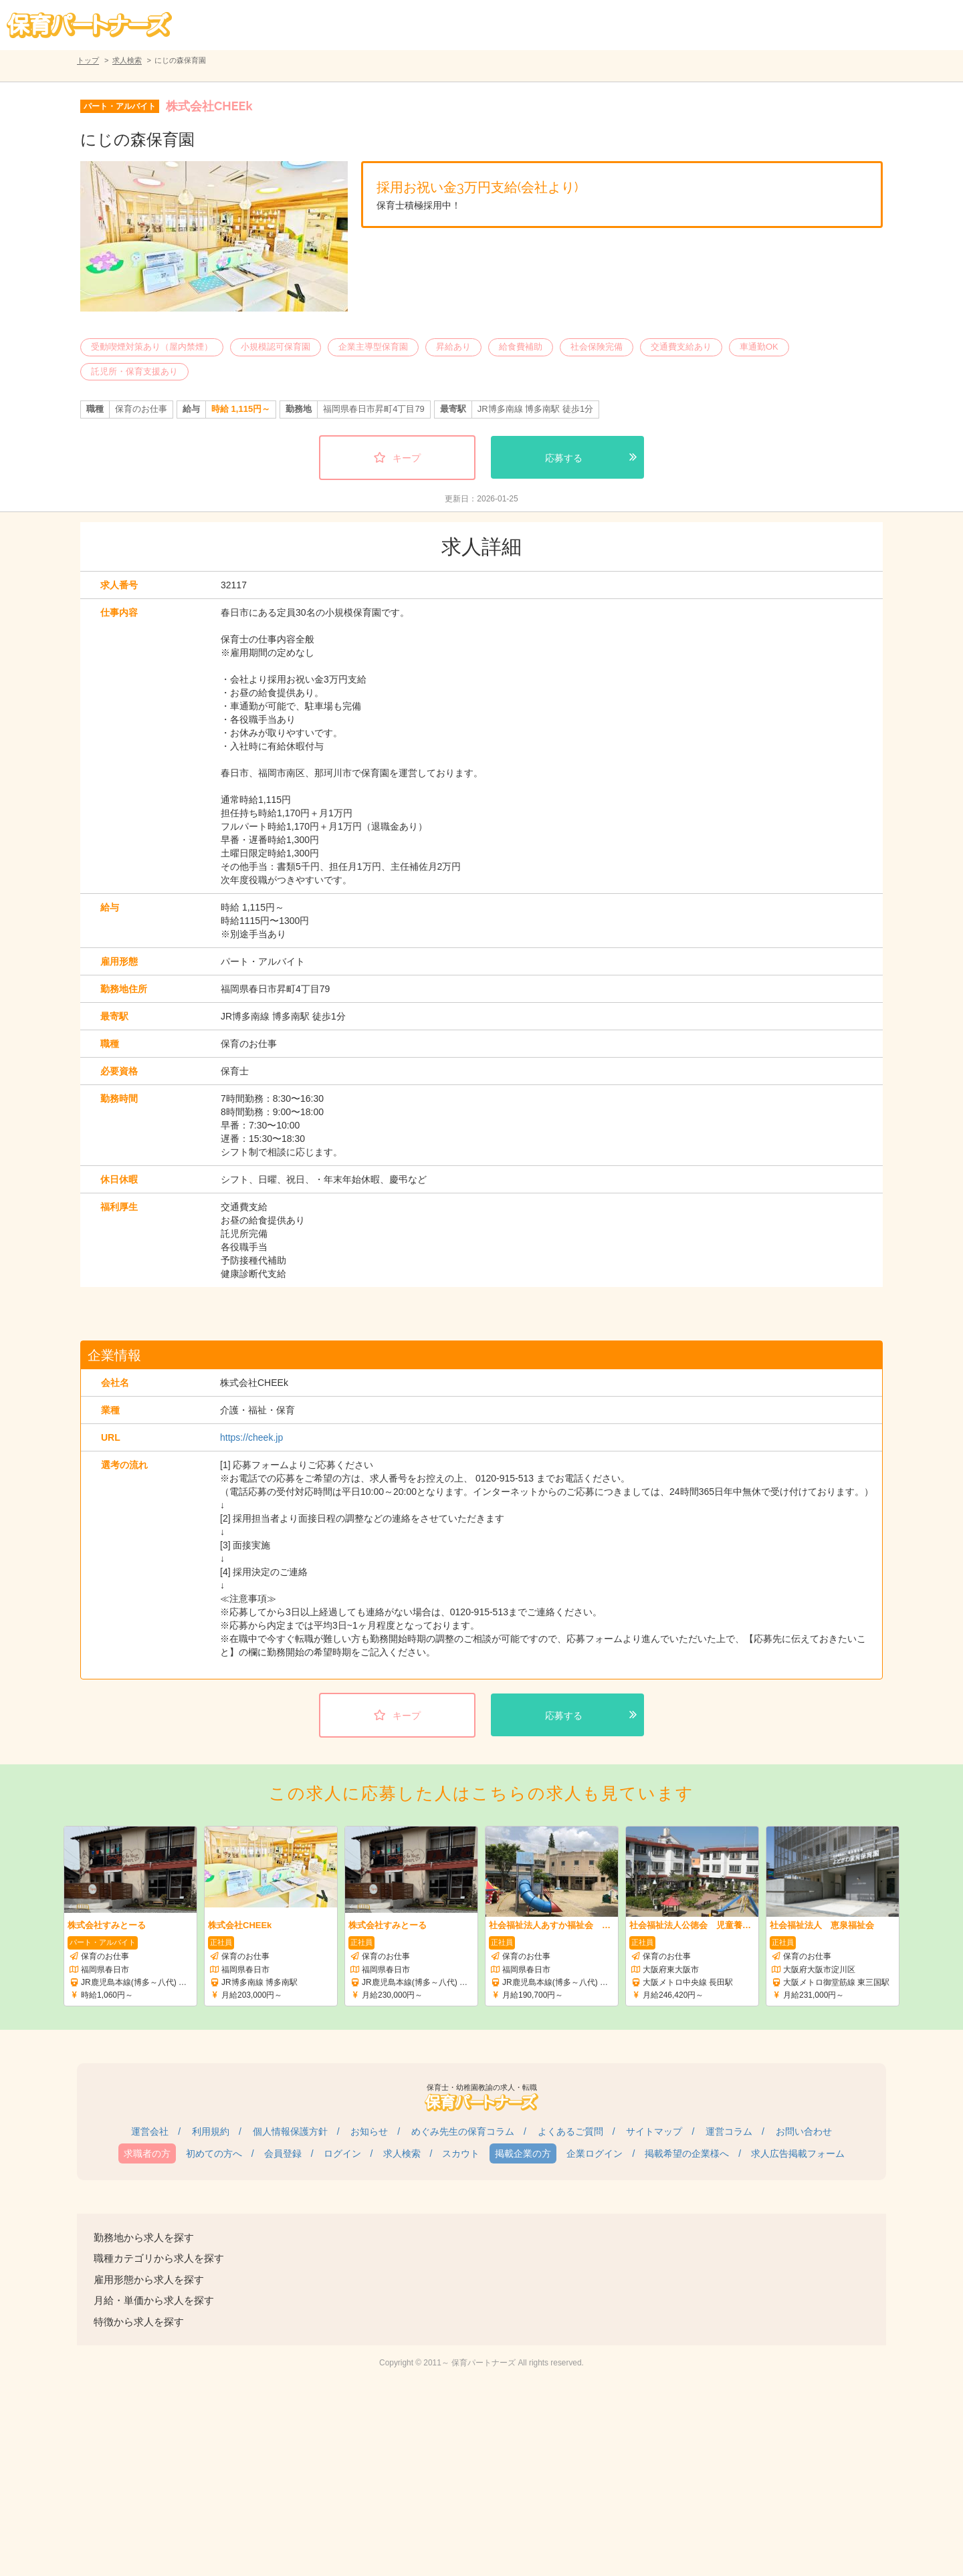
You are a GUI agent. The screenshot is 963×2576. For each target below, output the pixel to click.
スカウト (460, 2153)
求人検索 (127, 60)
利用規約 (210, 2131)
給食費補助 (520, 347)
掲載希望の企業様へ (687, 2153)
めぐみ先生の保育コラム (462, 2131)
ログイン (342, 2153)
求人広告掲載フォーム (798, 2153)
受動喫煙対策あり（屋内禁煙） (152, 347)
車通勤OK (759, 347)
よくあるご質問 (570, 2131)
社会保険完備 (596, 347)
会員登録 (283, 2153)
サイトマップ (654, 2131)
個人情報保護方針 (290, 2131)
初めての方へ (214, 2153)
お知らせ (369, 2131)
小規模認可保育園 (275, 347)
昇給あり (453, 347)
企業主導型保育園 (373, 347)
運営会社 (150, 2131)
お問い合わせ (804, 2131)
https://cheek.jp (251, 1437)
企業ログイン (594, 2153)
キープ (407, 458)
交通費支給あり (681, 347)
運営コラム (729, 2131)
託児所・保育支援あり (134, 371)
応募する (563, 458)
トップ (88, 60)
